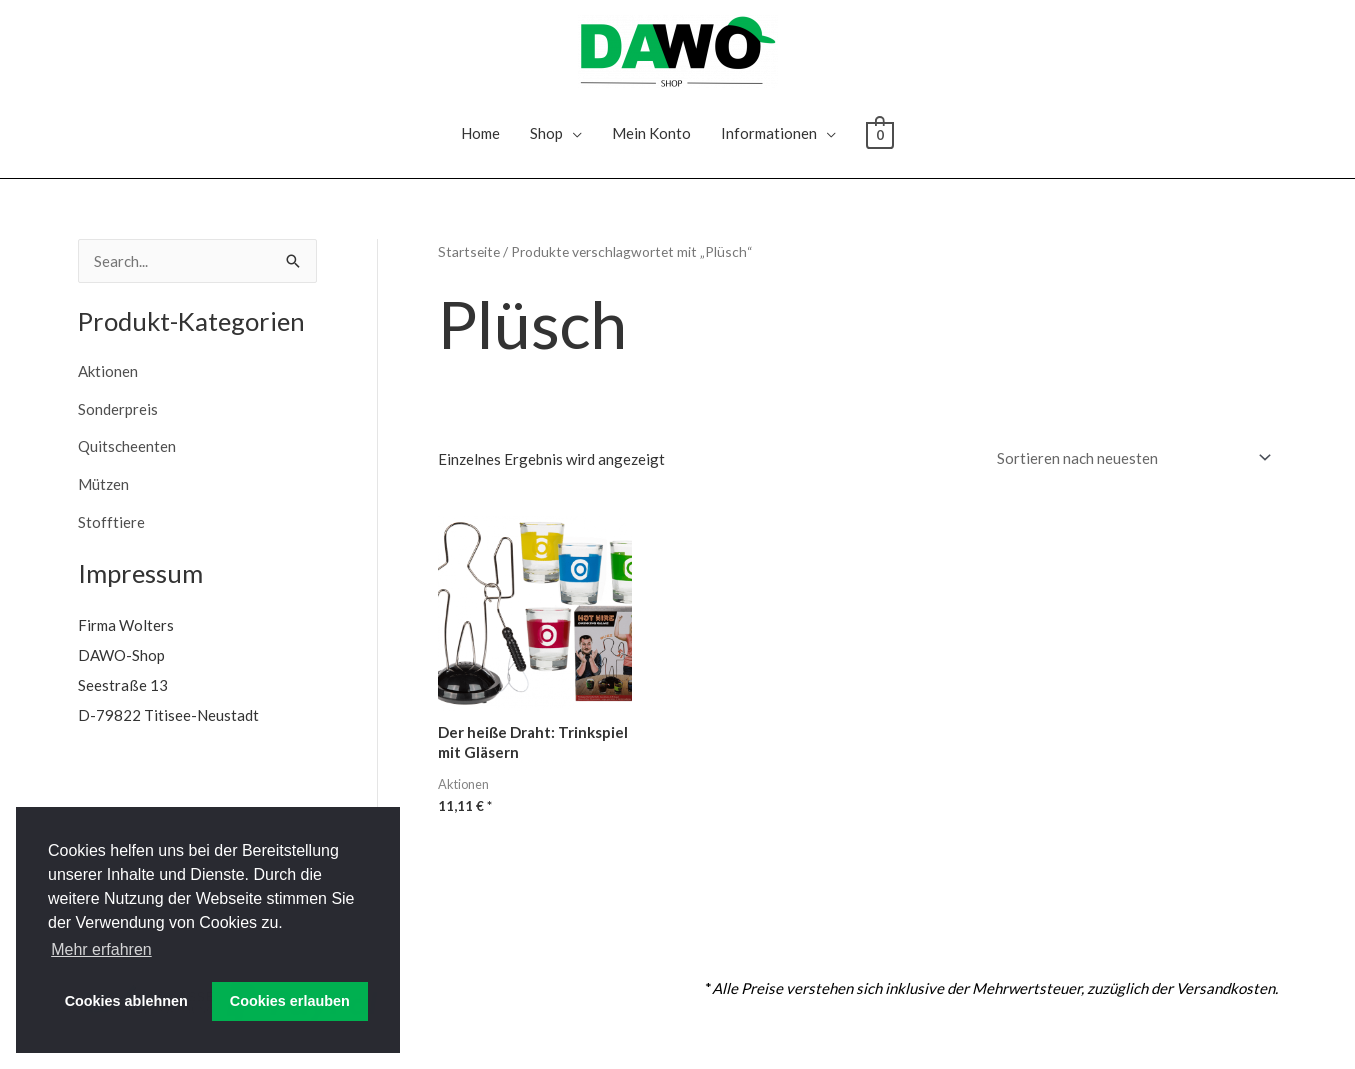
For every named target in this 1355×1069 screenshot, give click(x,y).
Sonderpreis (118, 409)
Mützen (103, 484)
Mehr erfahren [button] (101, 949)
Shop (546, 133)
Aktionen (108, 371)
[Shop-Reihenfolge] (1131, 458)
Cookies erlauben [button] (290, 1001)
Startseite (469, 251)
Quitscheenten (127, 446)
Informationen (769, 133)
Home (480, 133)
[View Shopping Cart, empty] (879, 133)
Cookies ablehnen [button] (126, 1001)
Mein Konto (651, 133)
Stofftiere (111, 522)
